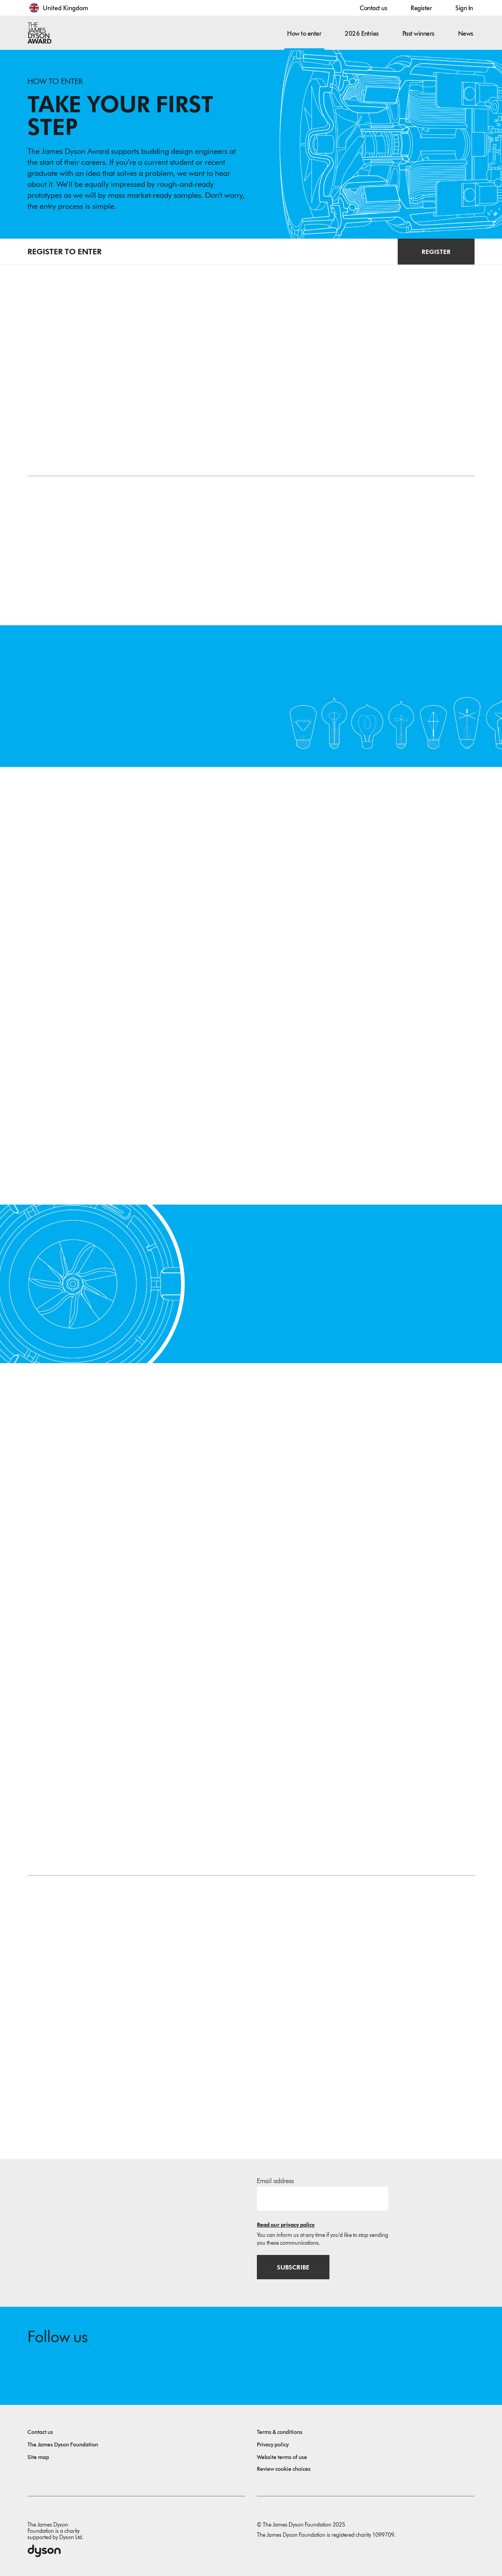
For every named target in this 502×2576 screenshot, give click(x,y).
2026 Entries (361, 33)
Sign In (464, 8)
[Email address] (322, 2195)
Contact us (373, 8)
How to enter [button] (304, 33)
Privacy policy (273, 2442)
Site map (38, 2455)
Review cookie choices (284, 2466)
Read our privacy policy (286, 2221)
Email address (275, 2177)
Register (421, 8)
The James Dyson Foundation (62, 2442)
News (465, 33)
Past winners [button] (418, 33)
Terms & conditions (279, 2429)
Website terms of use (282, 2455)
